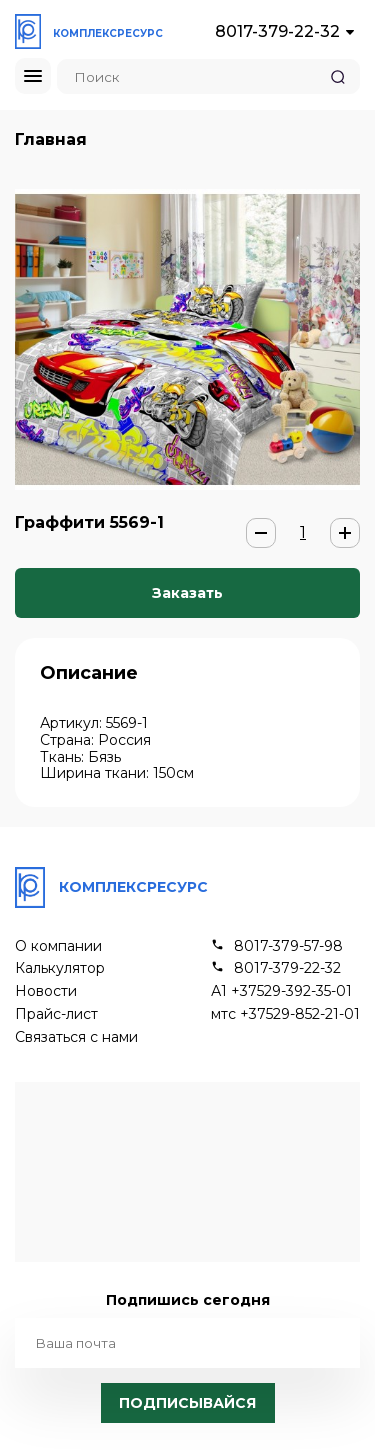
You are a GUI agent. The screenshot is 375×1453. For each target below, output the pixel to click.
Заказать (187, 593)
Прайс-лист (56, 1014)
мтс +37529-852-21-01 (285, 1014)
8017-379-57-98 (288, 946)
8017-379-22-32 (277, 31)
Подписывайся (187, 1403)
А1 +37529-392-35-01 (281, 991)
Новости (46, 991)
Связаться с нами (76, 1037)
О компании (58, 946)
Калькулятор (60, 968)
